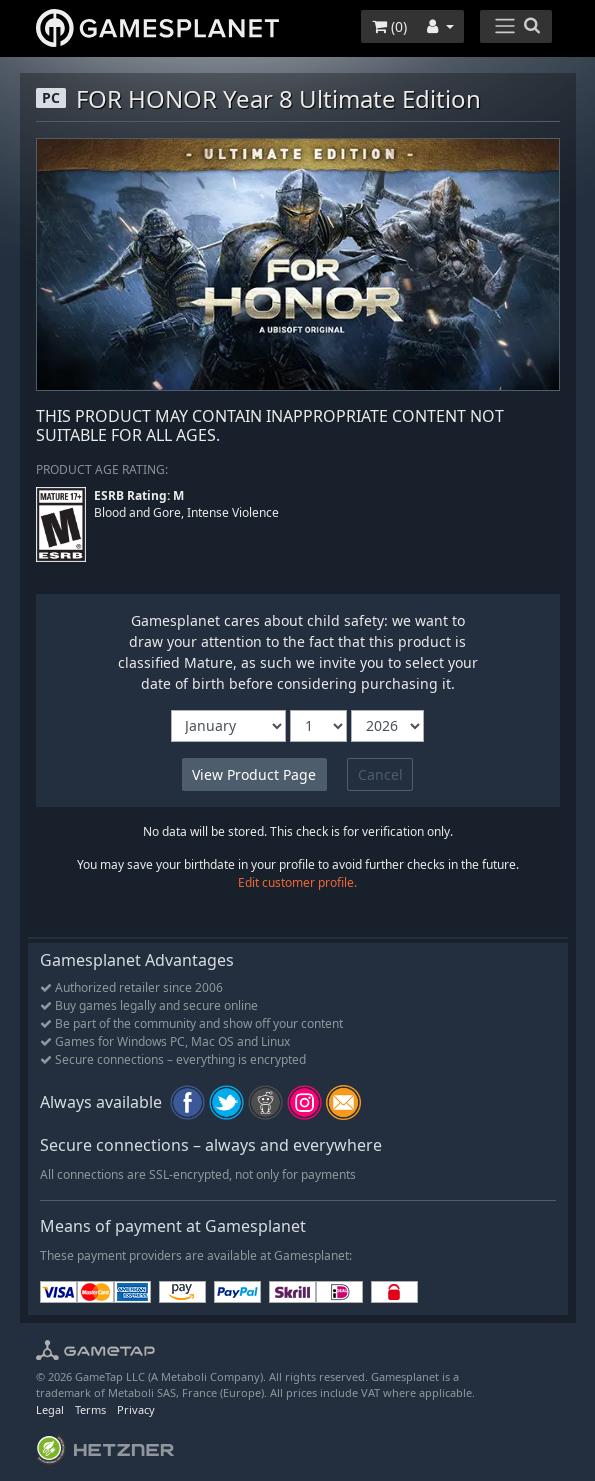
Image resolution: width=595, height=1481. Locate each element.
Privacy (136, 1409)
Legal (50, 1409)
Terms (90, 1409)
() (389, 26)
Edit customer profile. (297, 882)
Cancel (380, 774)
